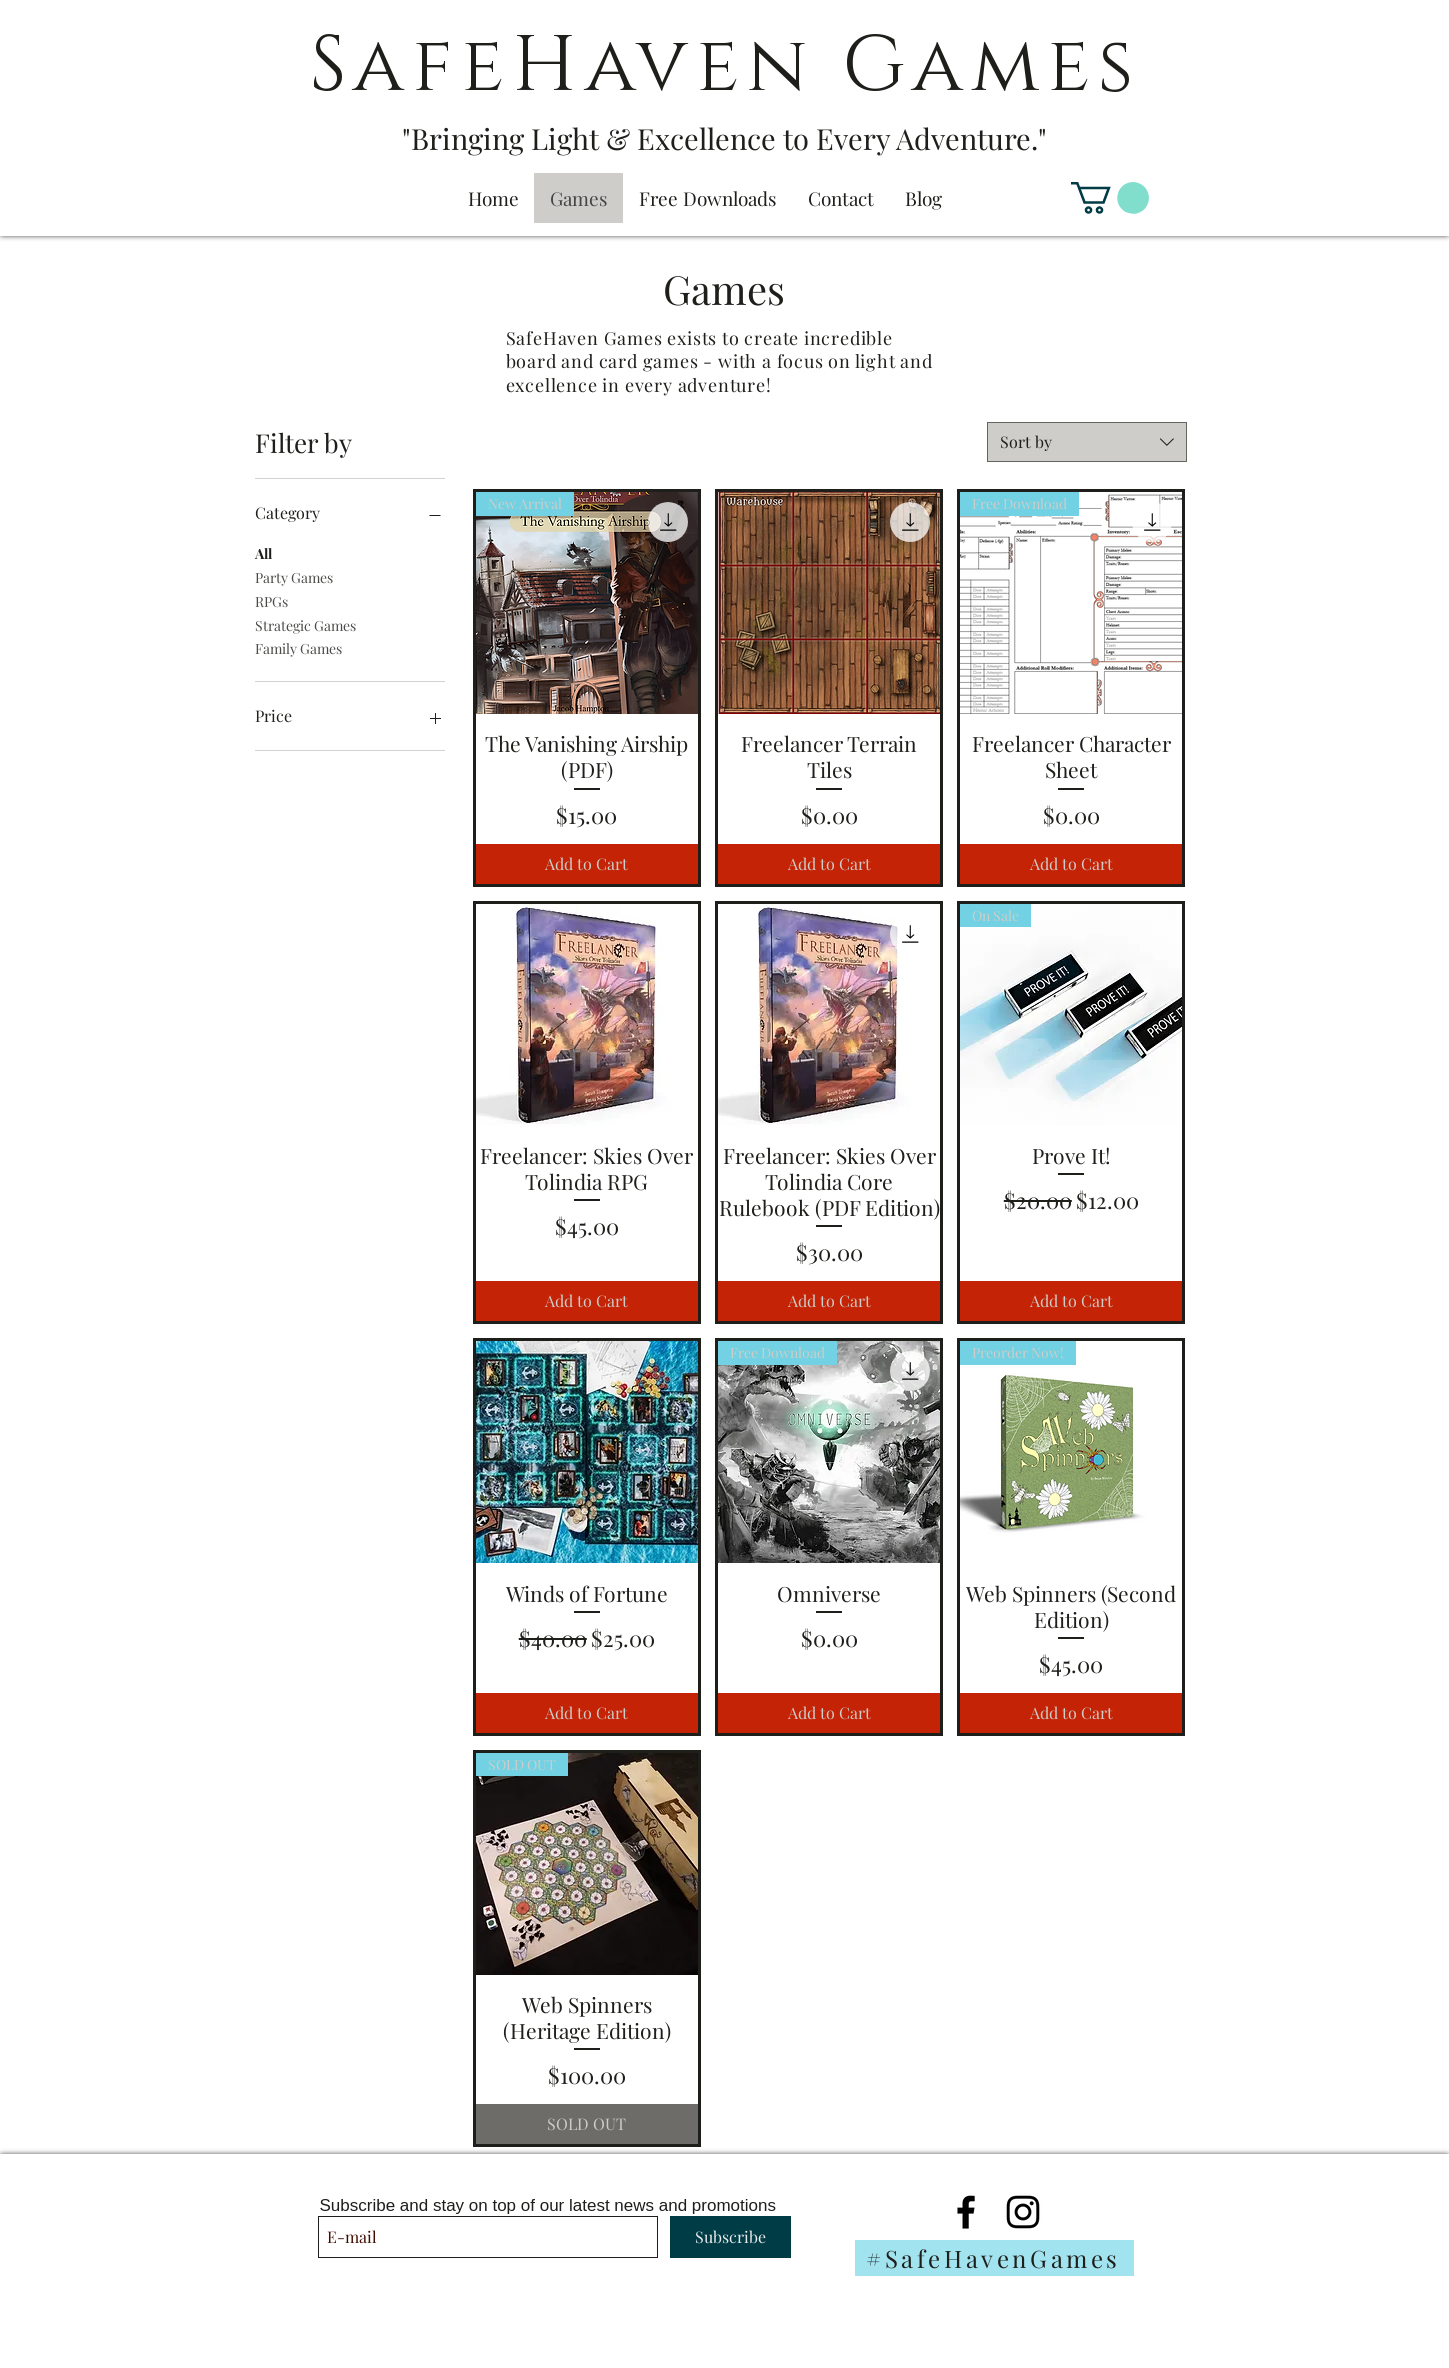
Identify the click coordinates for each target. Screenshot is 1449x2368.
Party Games (294, 576)
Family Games (298, 647)
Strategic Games (305, 624)
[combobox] (1087, 442)
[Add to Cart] (587, 864)
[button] (1110, 198)
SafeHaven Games (725, 66)
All (263, 552)
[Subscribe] (730, 2237)
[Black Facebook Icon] (966, 2212)
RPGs (271, 600)
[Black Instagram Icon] (1023, 2212)
